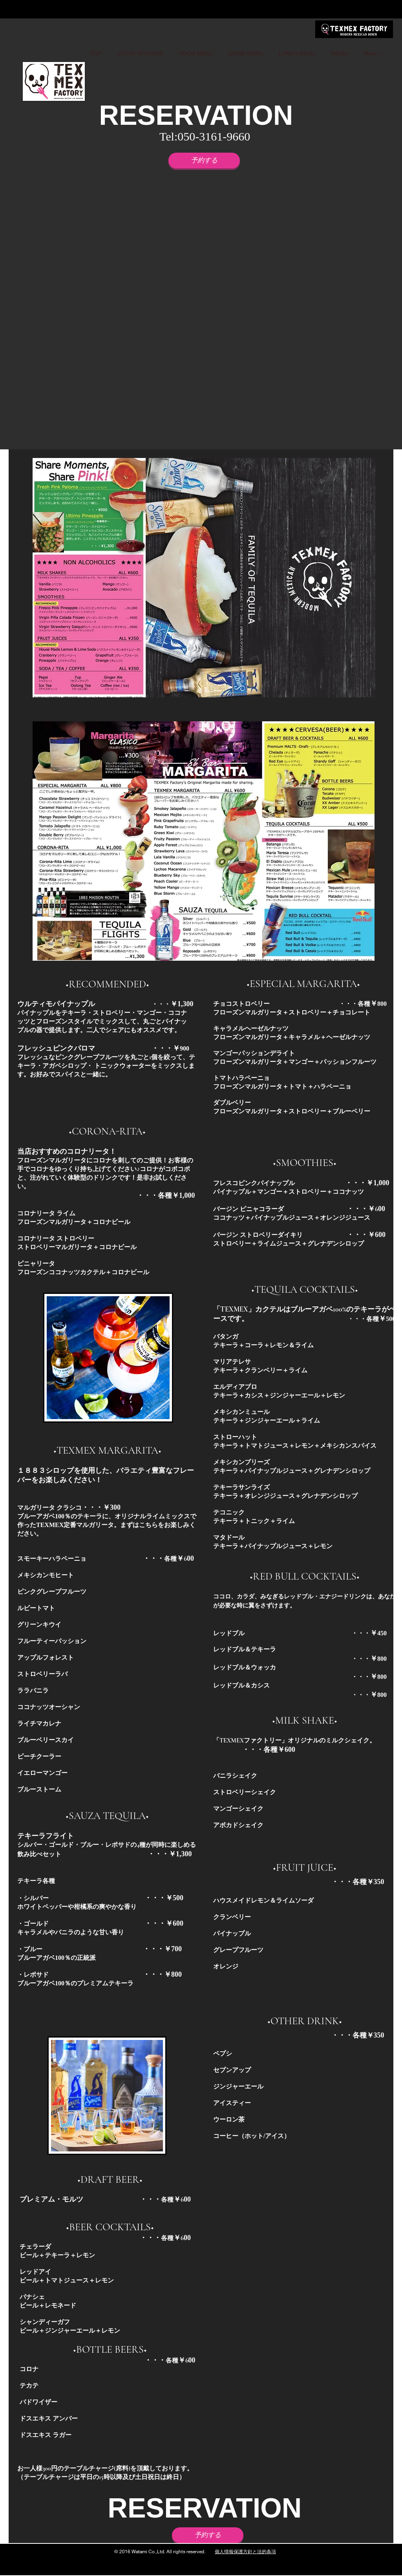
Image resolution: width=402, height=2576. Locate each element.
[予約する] (204, 160)
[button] (208, 312)
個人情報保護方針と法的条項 (245, 2551)
